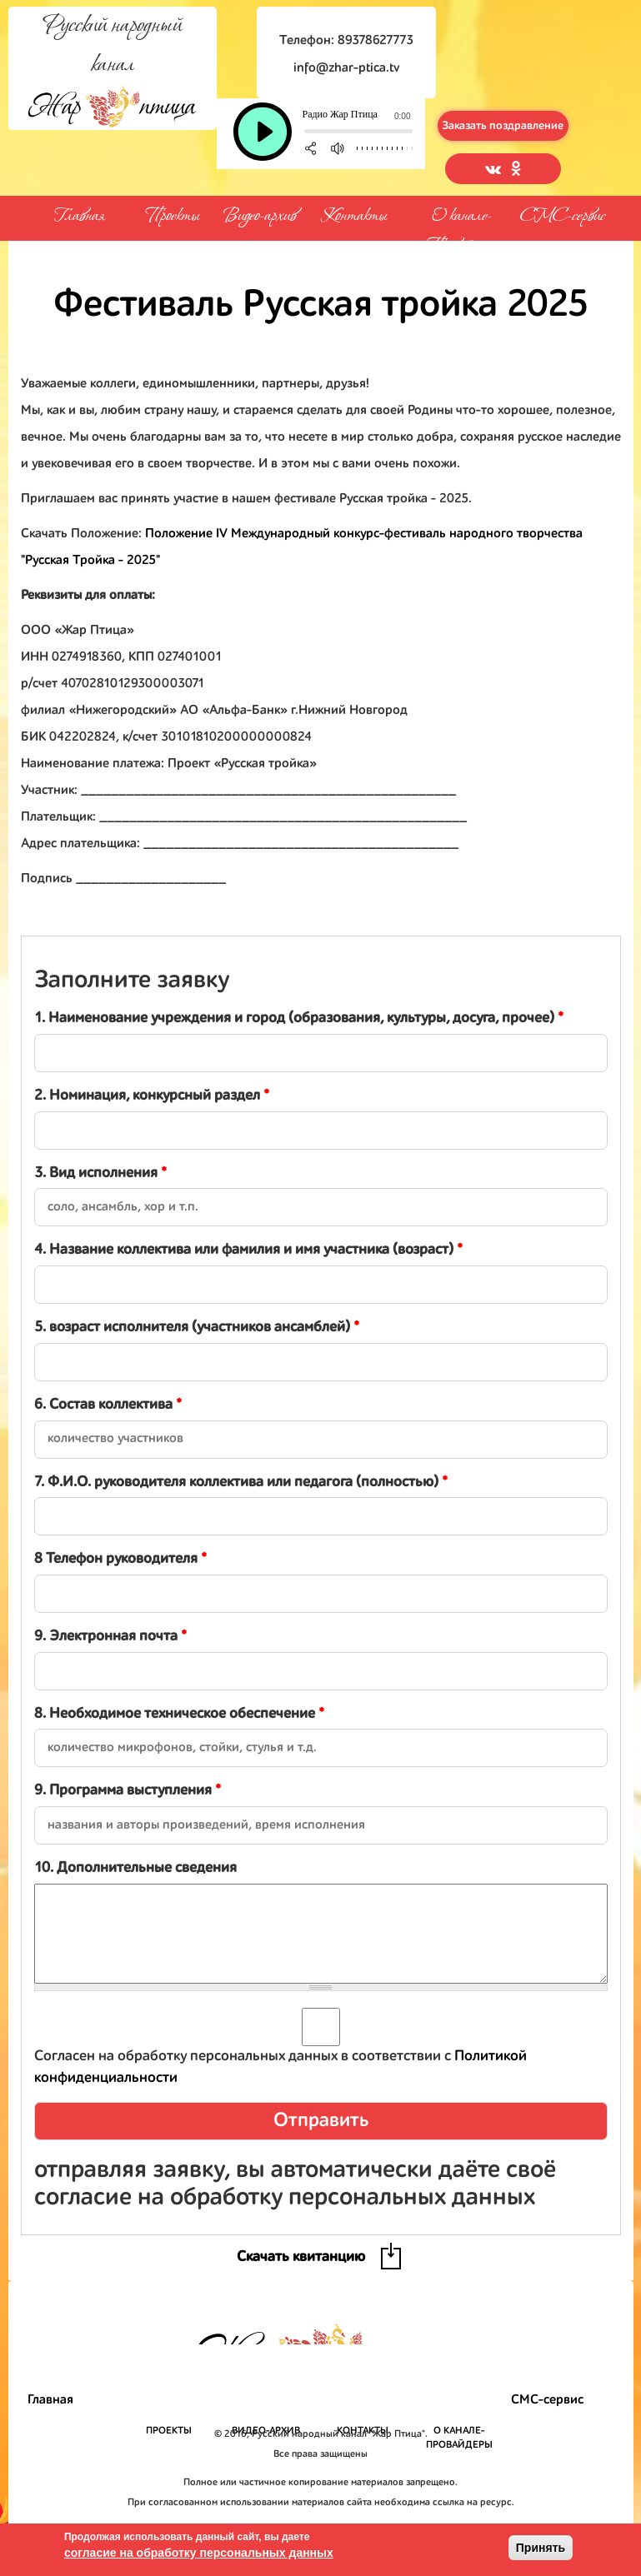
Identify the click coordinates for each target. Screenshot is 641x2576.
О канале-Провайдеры (462, 213)
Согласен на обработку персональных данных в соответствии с (280, 2067)
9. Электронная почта (110, 1636)
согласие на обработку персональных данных (198, 2552)
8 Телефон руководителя (120, 1558)
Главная (79, 216)
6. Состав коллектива (108, 1404)
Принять (540, 2547)
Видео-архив (259, 214)
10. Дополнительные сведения (135, 1867)
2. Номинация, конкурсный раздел (151, 1095)
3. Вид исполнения (100, 1173)
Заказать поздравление (502, 126)
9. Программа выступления (127, 1790)
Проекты (172, 214)
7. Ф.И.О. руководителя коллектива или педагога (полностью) (241, 1482)
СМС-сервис (562, 216)
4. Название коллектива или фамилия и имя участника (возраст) (248, 1249)
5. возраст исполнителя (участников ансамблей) (196, 1327)
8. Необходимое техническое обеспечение (179, 1713)
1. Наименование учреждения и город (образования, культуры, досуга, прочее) (298, 1018)
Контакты (354, 214)
